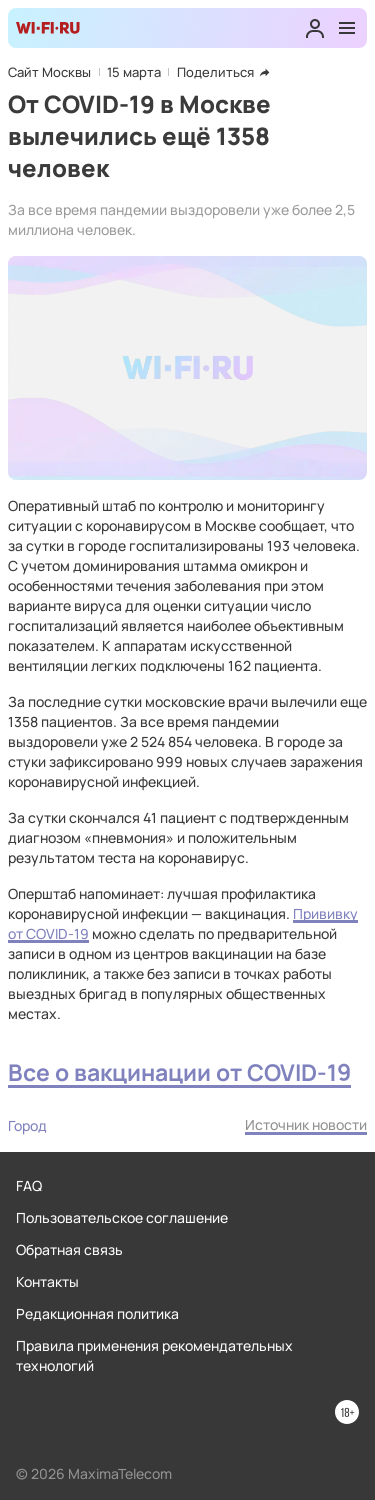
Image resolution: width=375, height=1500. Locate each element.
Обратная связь (69, 1249)
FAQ (29, 1185)
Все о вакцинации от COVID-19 (179, 1072)
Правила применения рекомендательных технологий (154, 1355)
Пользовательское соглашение (122, 1217)
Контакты (47, 1281)
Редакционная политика (97, 1313)
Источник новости (306, 1124)
